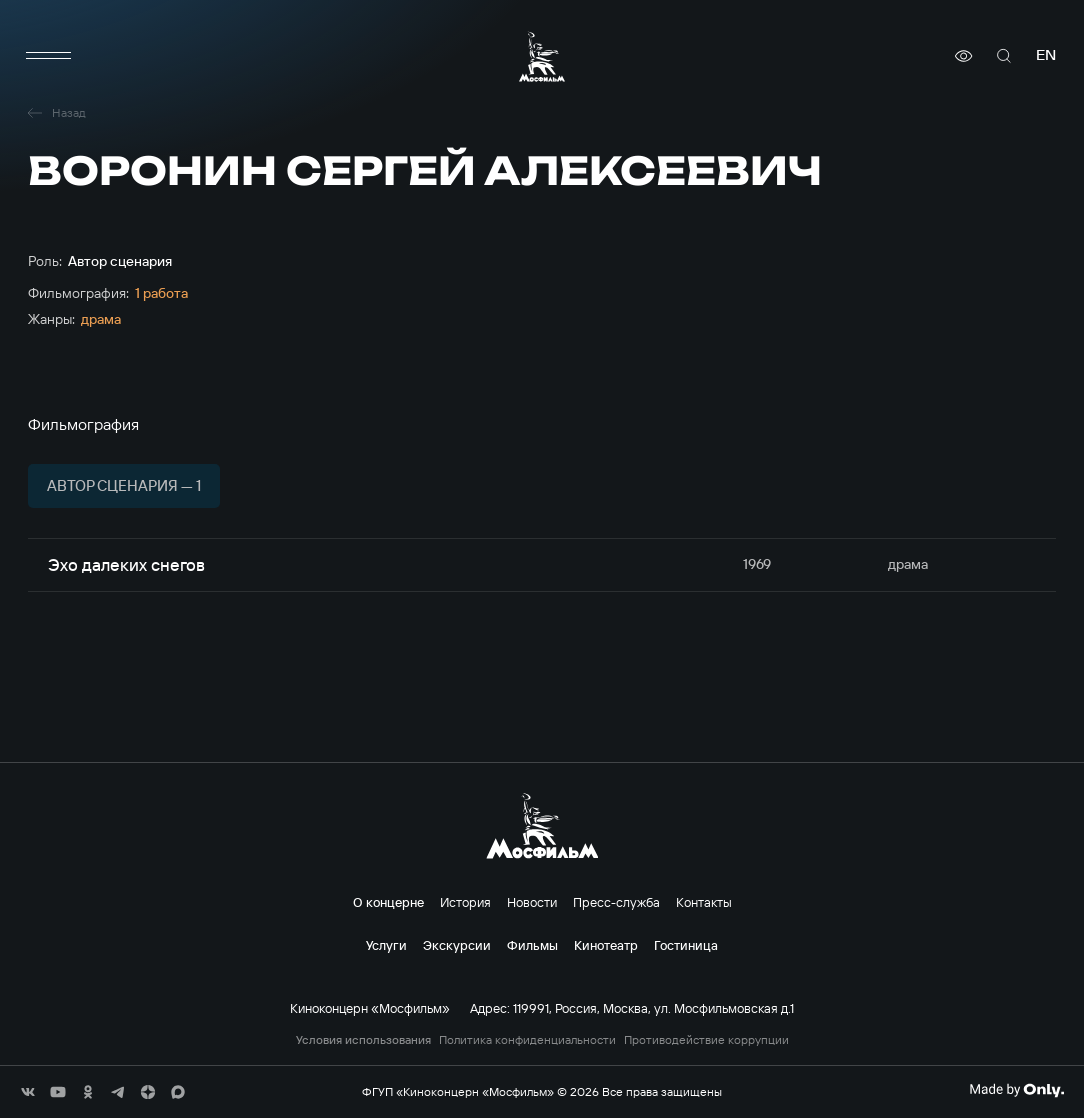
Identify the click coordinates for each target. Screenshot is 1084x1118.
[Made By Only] (1016, 1090)
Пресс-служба (616, 902)
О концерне (388, 902)
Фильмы (532, 945)
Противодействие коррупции (706, 1040)
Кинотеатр (606, 945)
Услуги (386, 945)
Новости (532, 902)
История (465, 902)
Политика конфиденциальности (527, 1040)
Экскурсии (457, 945)
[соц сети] (28, 1092)
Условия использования (363, 1040)
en (1046, 55)
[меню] (48, 56)
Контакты (704, 902)
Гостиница (686, 945)
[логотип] (542, 56)
